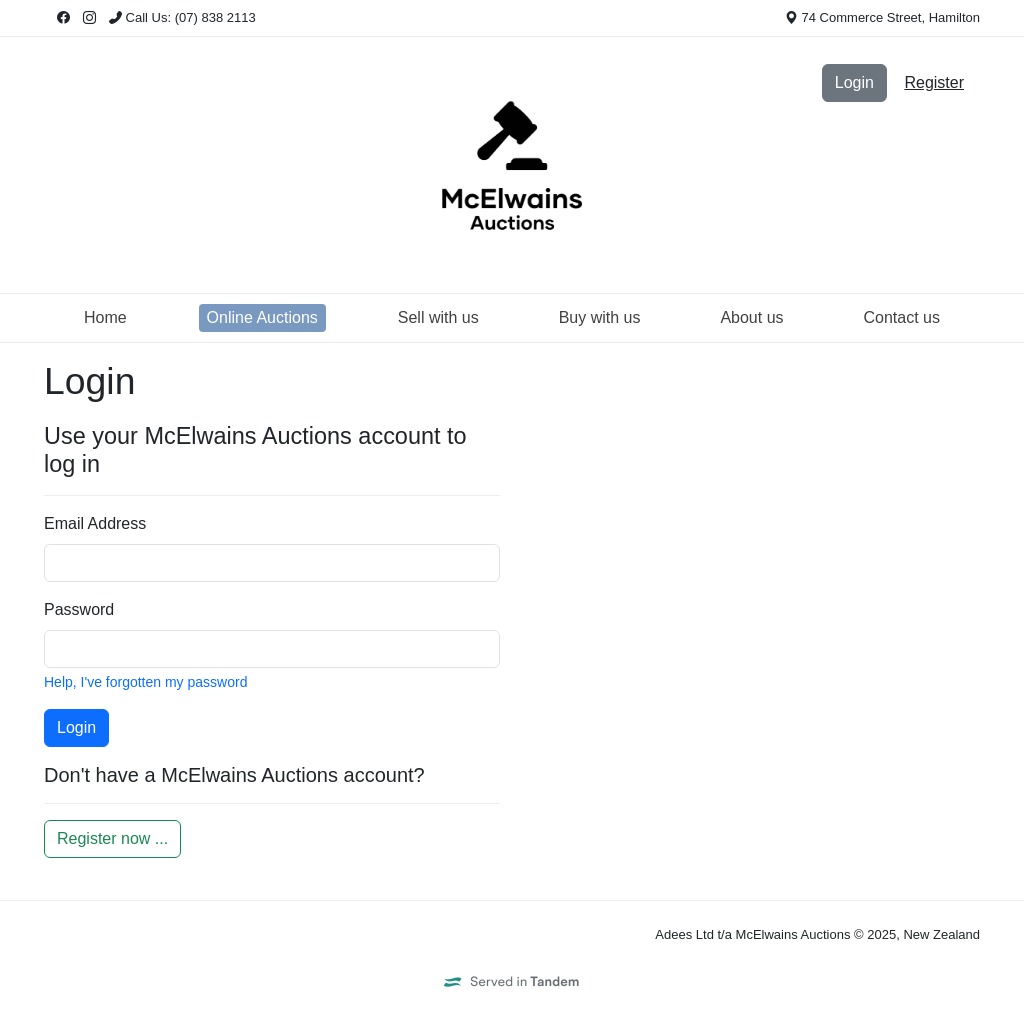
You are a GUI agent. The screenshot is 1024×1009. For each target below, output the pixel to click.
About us (751, 317)
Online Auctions (262, 317)
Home (105, 317)
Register (934, 82)
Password (79, 609)
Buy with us (600, 317)
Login (854, 82)
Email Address (95, 523)
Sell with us (438, 317)
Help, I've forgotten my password (145, 682)
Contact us (902, 317)
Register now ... (112, 838)
